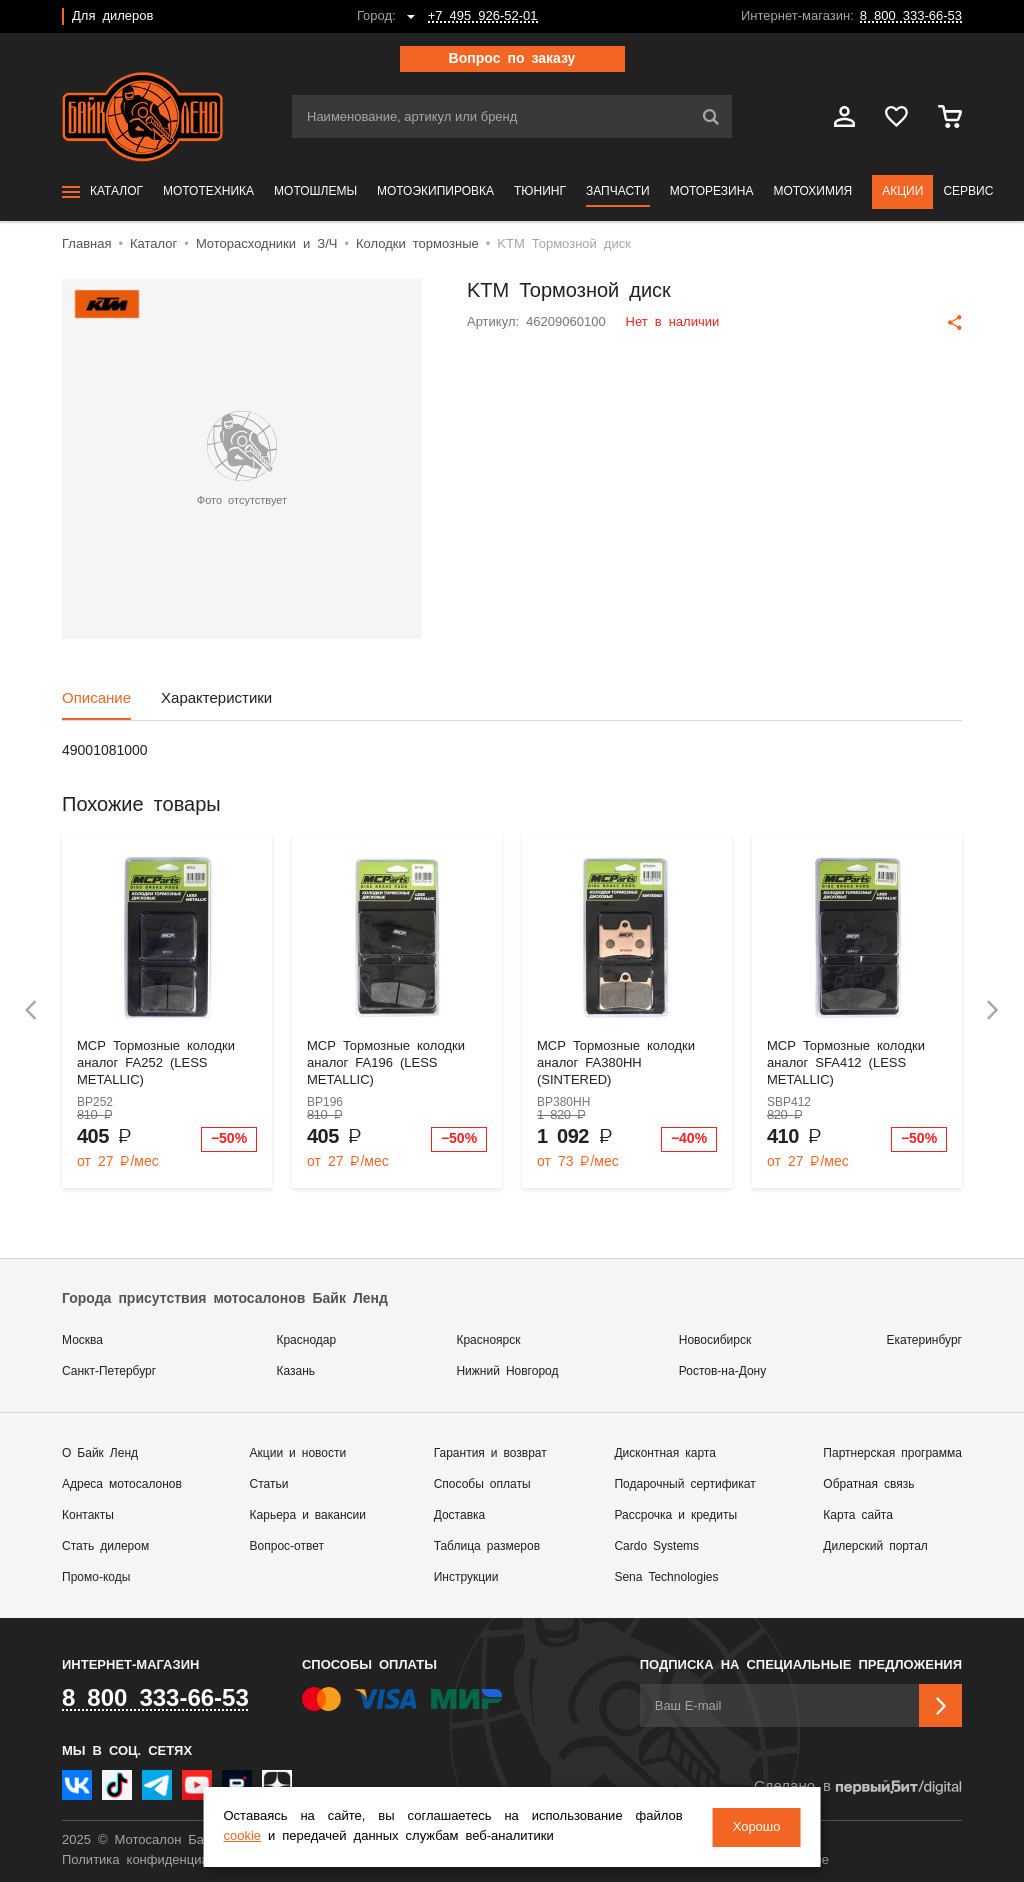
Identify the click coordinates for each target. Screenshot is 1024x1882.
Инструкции (466, 1577)
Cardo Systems (656, 1546)
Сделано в (858, 1787)
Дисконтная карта (664, 1453)
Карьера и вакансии (308, 1515)
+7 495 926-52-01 (483, 16)
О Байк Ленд (100, 1453)
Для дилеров (112, 16)
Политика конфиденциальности (159, 1860)
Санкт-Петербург (109, 1371)
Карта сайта (858, 1515)
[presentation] (31, 1010)
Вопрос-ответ (287, 1546)
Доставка (460, 1515)
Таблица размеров (487, 1546)
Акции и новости (298, 1453)
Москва (82, 1340)
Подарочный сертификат (684, 1484)
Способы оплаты (482, 1484)
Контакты (88, 1515)
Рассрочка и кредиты (675, 1515)
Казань (295, 1371)
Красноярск (488, 1340)
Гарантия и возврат (490, 1453)
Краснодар (306, 1340)
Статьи (269, 1484)
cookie (244, 1836)
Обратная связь (868, 1484)
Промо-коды (96, 1577)
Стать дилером (105, 1546)
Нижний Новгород (507, 1371)
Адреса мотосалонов (122, 1484)
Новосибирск (715, 1340)
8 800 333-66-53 (911, 16)
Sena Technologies (666, 1577)
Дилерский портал (875, 1546)
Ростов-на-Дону (722, 1371)
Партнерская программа (892, 1453)
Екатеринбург (925, 1340)
